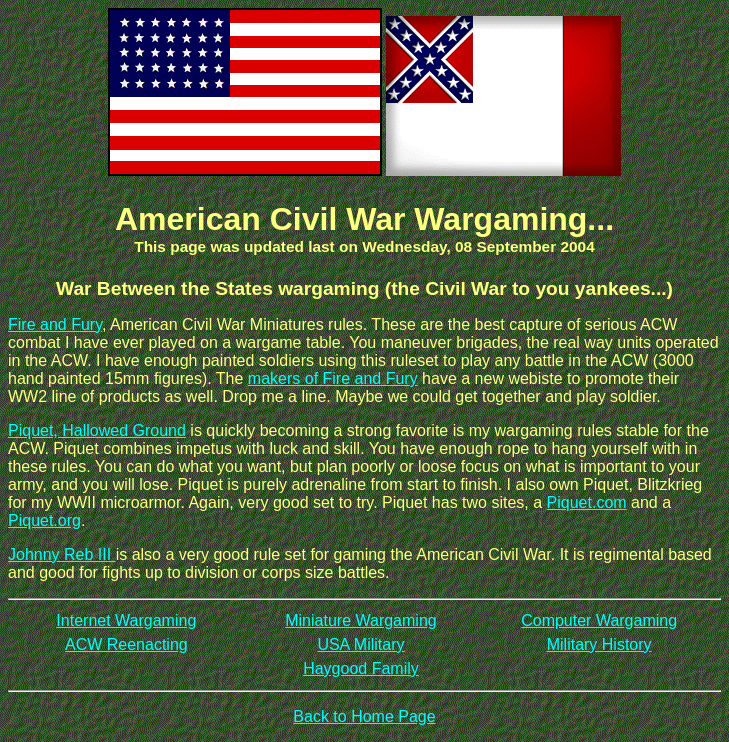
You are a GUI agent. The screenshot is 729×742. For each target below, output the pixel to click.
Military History (599, 644)
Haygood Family (361, 668)
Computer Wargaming (599, 620)
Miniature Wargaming (360, 620)
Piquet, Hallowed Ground (97, 430)
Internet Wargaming (126, 620)
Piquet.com (587, 502)
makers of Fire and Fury (333, 378)
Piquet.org (44, 520)
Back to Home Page (364, 716)
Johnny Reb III (62, 554)
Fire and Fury (55, 324)
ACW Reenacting (126, 644)
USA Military (360, 644)
